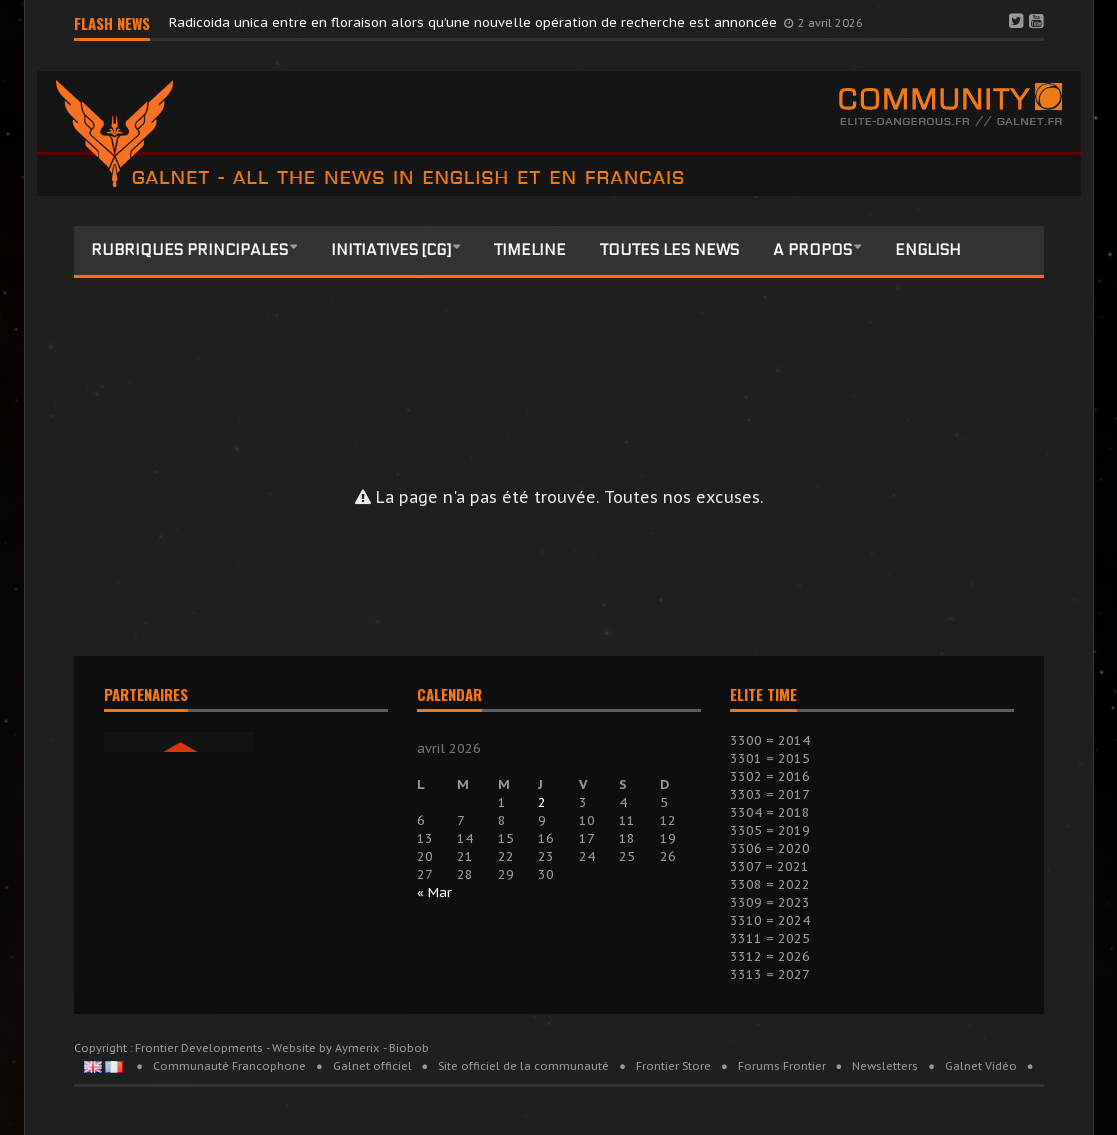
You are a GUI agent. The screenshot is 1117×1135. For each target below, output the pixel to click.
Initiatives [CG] (391, 250)
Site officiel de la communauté (523, 1066)
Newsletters (885, 1066)
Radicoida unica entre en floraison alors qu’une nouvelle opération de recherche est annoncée (475, 22)
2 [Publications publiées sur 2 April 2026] (542, 802)
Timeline (530, 250)
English (928, 250)
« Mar (434, 892)
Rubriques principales (189, 250)
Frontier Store (673, 1066)
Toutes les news (669, 250)
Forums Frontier (782, 1066)
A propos (812, 250)
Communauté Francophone (229, 1066)
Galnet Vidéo (981, 1066)
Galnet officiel (372, 1066)
